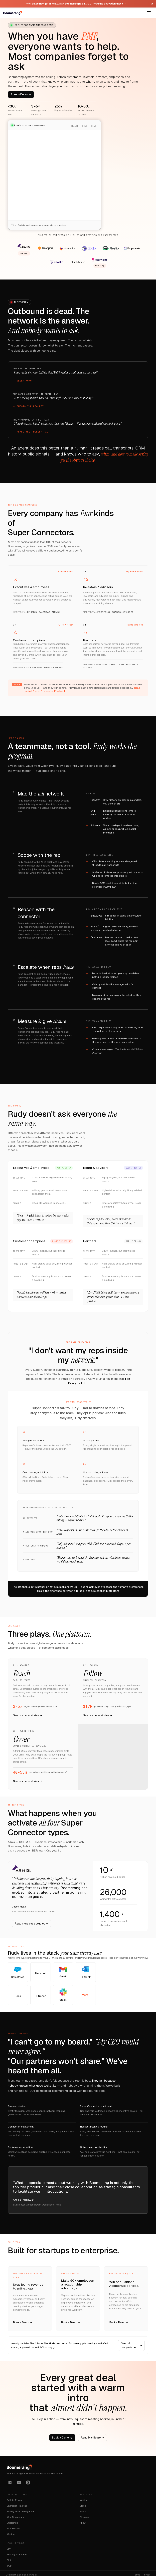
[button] (149, 13)
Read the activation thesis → (110, 3)
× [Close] (152, 3)
